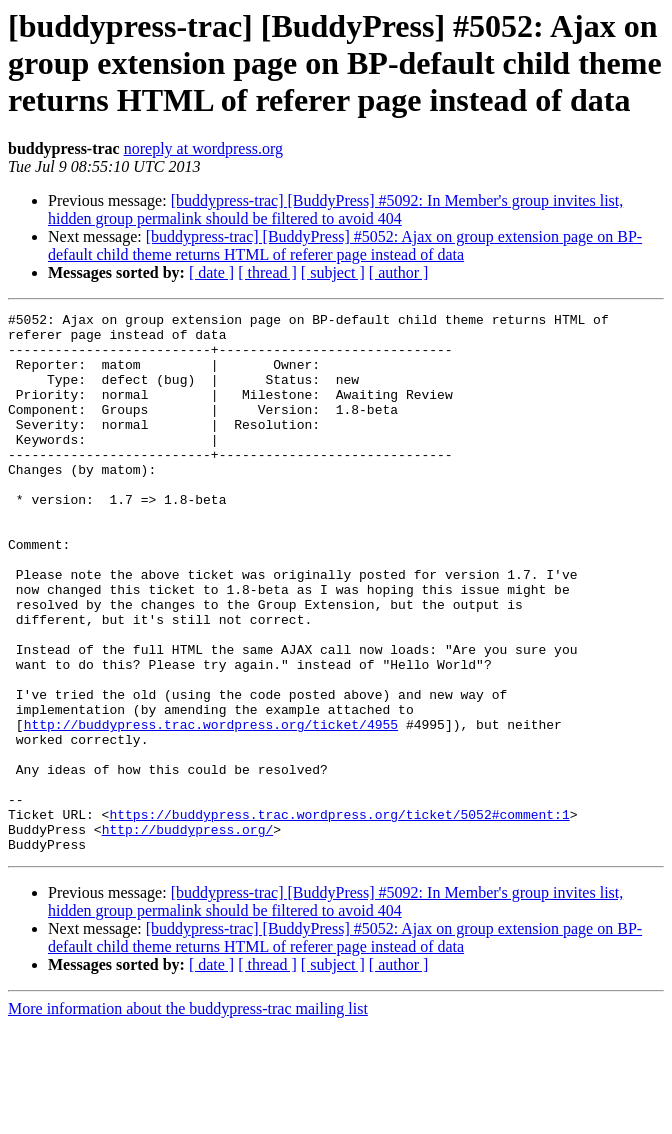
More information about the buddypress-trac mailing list (188, 1116)
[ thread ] (267, 272)
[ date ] (211, 272)
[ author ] (399, 272)
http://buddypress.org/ (188, 934)
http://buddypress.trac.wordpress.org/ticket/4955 (211, 808)
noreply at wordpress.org (203, 148)
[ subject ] (333, 272)
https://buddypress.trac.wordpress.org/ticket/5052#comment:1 (339, 916)
